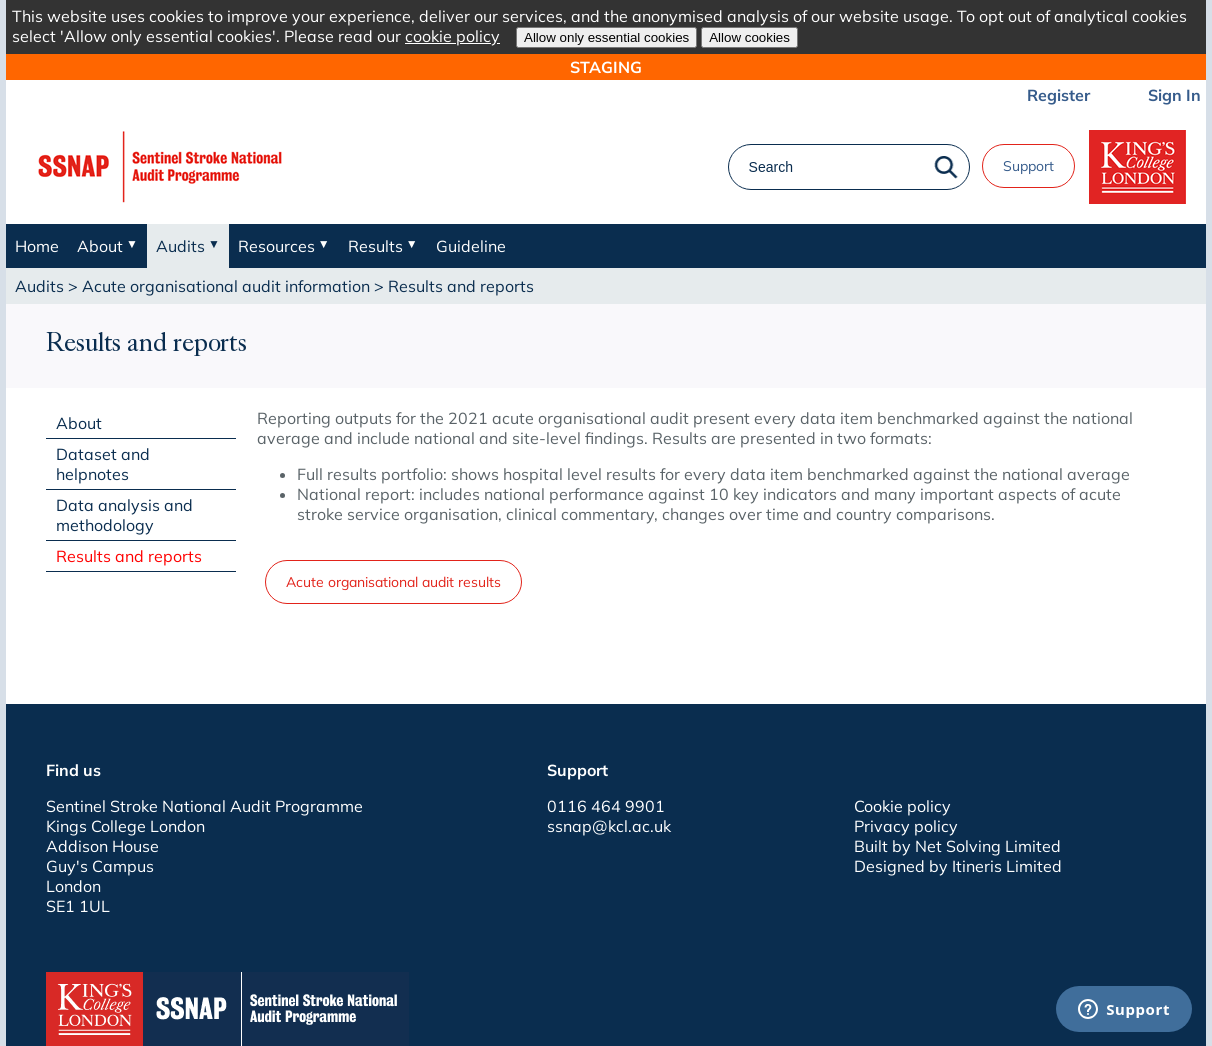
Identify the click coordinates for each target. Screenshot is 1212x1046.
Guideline (471, 246)
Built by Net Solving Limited (957, 846)
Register (1058, 95)
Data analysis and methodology (124, 515)
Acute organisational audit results (393, 582)
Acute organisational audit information (226, 286)
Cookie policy (902, 806)
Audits (39, 286)
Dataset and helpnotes (103, 464)
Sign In (1174, 95)
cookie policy (452, 36)
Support (1028, 166)
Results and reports (129, 556)
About (79, 423)
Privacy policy (906, 826)
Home (37, 246)
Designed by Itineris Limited (958, 866)
